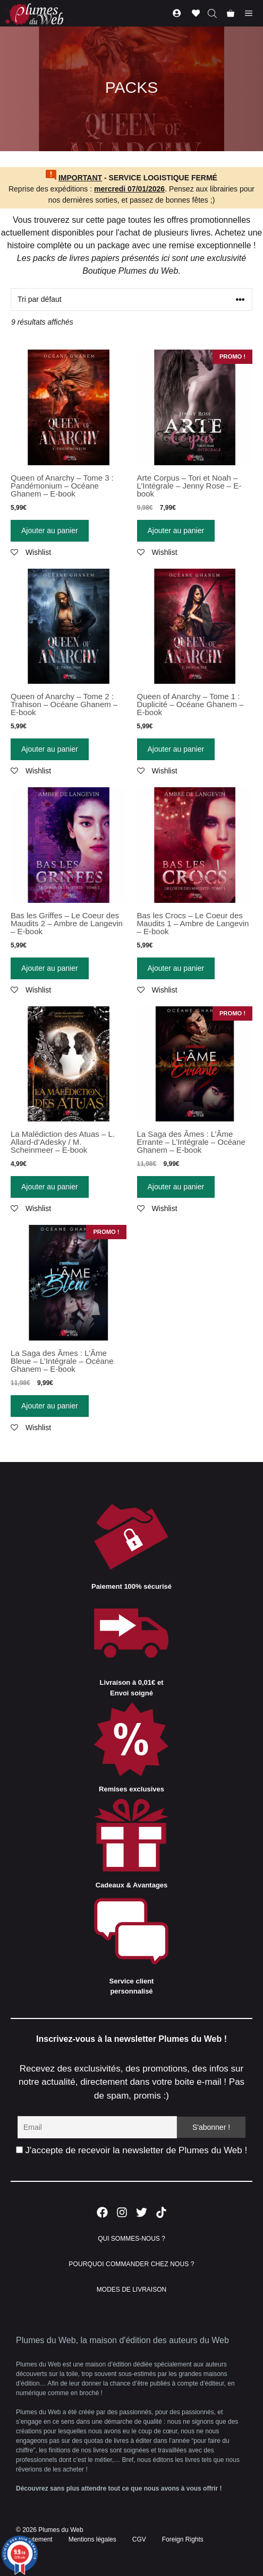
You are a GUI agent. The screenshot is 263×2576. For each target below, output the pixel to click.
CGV (139, 2539)
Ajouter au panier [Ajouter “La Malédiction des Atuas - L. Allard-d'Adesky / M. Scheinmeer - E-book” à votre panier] (49, 1186)
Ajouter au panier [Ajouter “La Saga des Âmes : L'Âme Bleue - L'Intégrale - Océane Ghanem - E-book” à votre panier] (49, 1406)
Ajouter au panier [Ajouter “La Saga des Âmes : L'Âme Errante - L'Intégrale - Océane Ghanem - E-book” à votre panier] (176, 1186)
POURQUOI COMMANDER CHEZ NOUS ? (131, 2264)
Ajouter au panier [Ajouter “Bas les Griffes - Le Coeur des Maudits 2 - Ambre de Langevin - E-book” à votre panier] (49, 968)
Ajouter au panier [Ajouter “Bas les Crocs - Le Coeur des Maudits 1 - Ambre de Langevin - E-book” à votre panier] (176, 968)
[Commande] (131, 299)
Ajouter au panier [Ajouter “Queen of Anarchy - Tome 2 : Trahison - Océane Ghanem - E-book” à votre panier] (49, 749)
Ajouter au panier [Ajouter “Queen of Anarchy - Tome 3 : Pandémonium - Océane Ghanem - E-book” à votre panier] (49, 530)
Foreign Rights (182, 2539)
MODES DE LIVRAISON (131, 2289)
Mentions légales (92, 2539)
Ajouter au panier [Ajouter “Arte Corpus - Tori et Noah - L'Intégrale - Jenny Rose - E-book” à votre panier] (176, 530)
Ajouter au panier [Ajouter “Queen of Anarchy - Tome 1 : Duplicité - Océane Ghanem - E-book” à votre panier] (176, 749)
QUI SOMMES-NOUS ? (131, 2238)
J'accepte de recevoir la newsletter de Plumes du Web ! (131, 2150)
